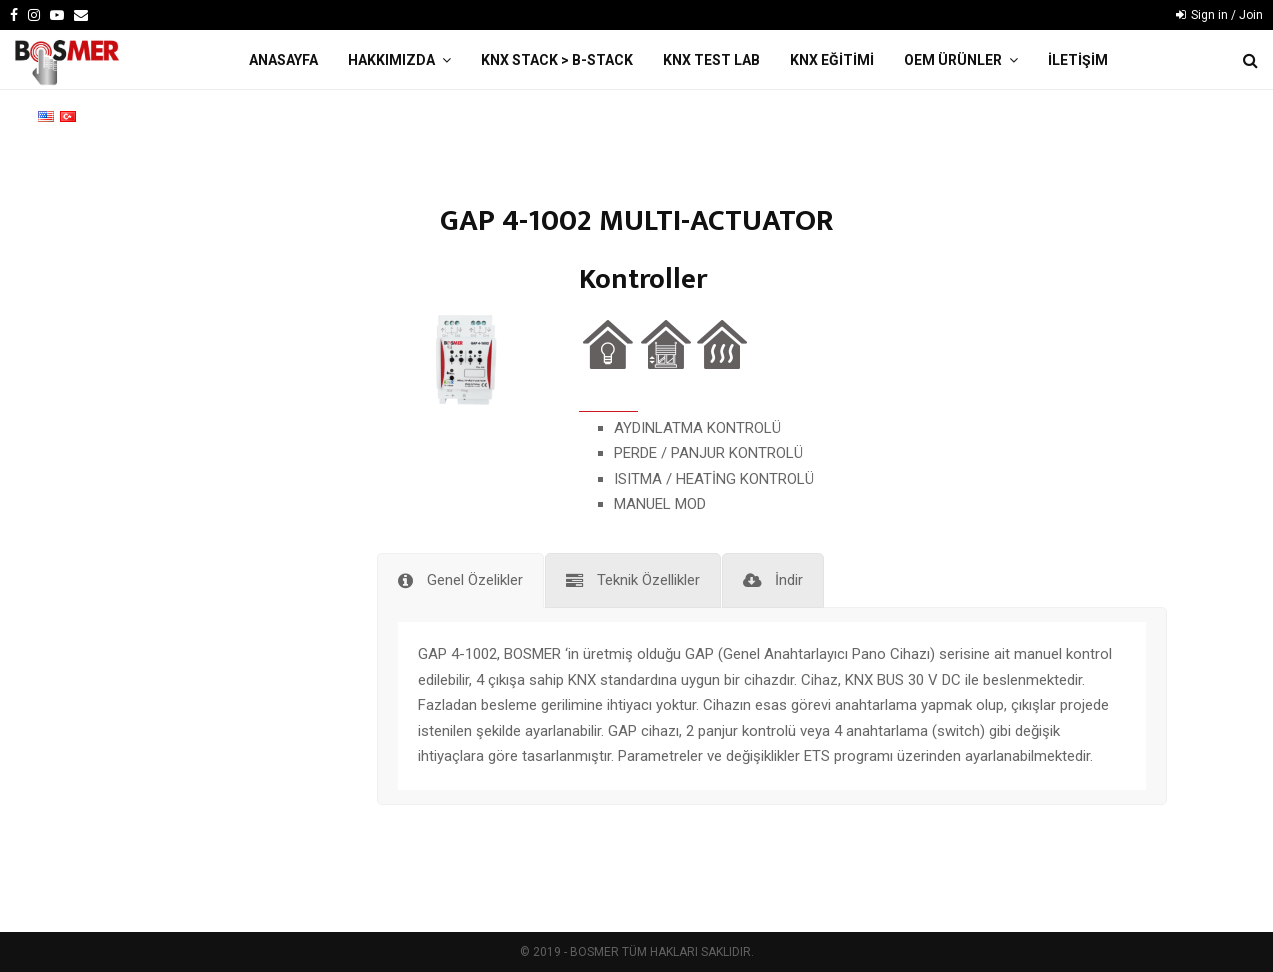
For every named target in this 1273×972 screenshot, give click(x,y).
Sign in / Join (1219, 15)
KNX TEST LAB (711, 60)
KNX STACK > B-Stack (557, 60)
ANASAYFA (283, 60)
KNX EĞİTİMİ (832, 60)
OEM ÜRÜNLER (953, 60)
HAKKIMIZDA (391, 60)
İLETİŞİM (1078, 60)
